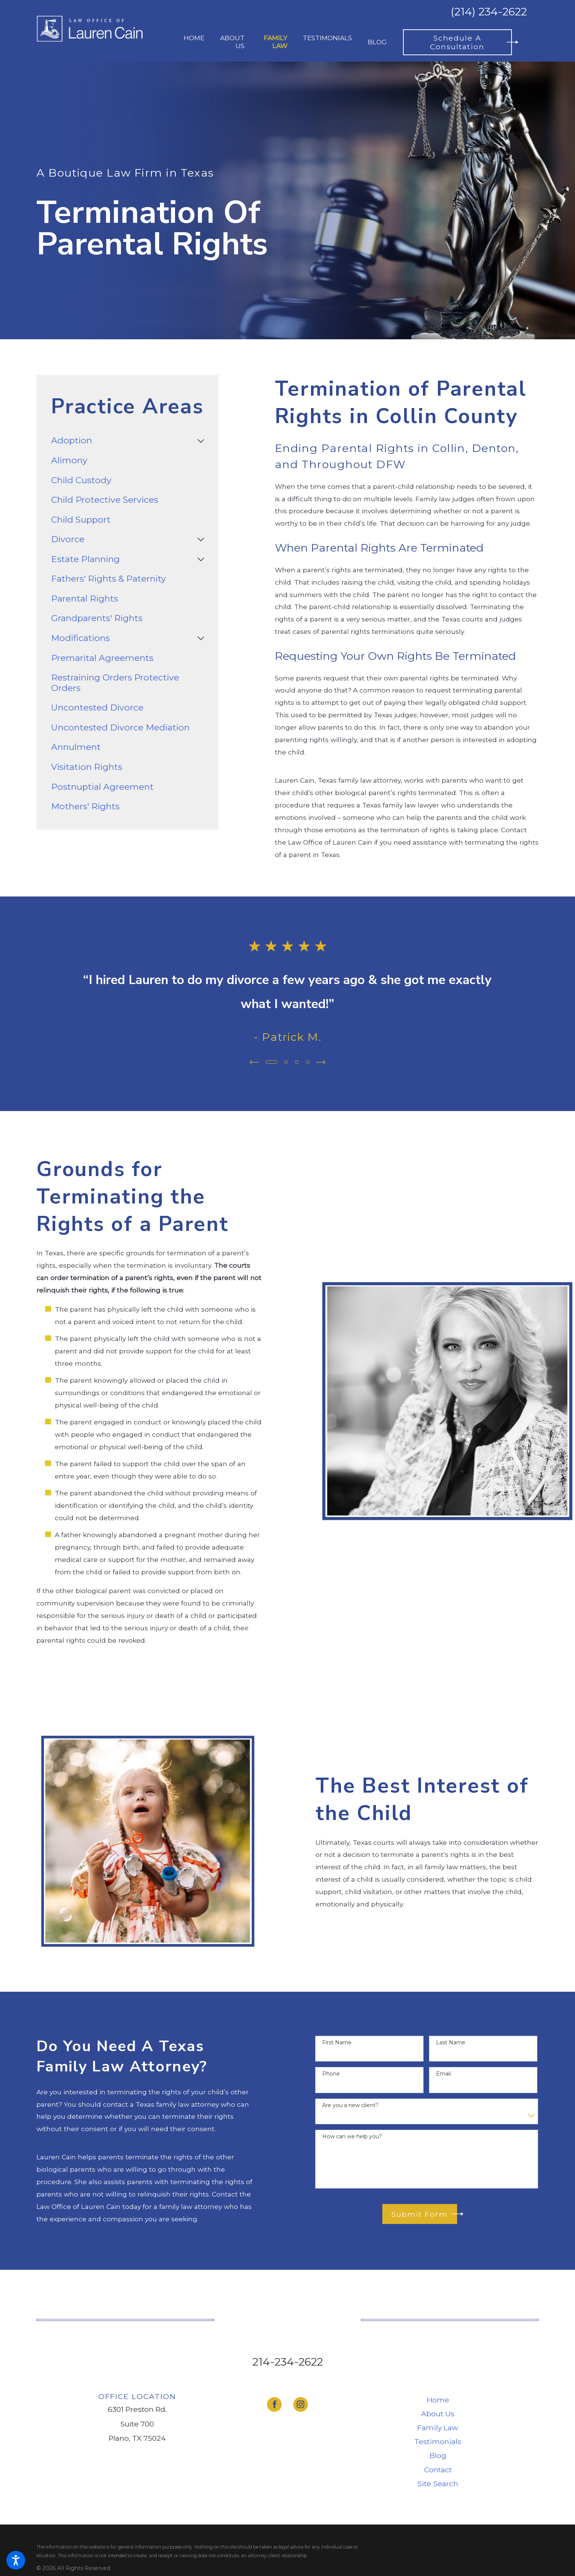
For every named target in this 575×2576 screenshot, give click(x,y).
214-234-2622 (287, 2361)
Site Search (437, 2483)
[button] (15, 2560)
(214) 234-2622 (489, 11)
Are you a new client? (350, 2105)
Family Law (437, 2427)
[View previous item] (254, 1062)
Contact (438, 2469)
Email (443, 2074)
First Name (337, 2042)
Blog (438, 2455)
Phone (331, 2074)
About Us (437, 2413)
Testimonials (437, 2441)
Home (438, 2399)
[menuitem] (194, 42)
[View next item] (320, 1062)
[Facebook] (274, 2404)
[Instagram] (300, 2404)
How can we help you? (352, 2136)
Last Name (450, 2042)
